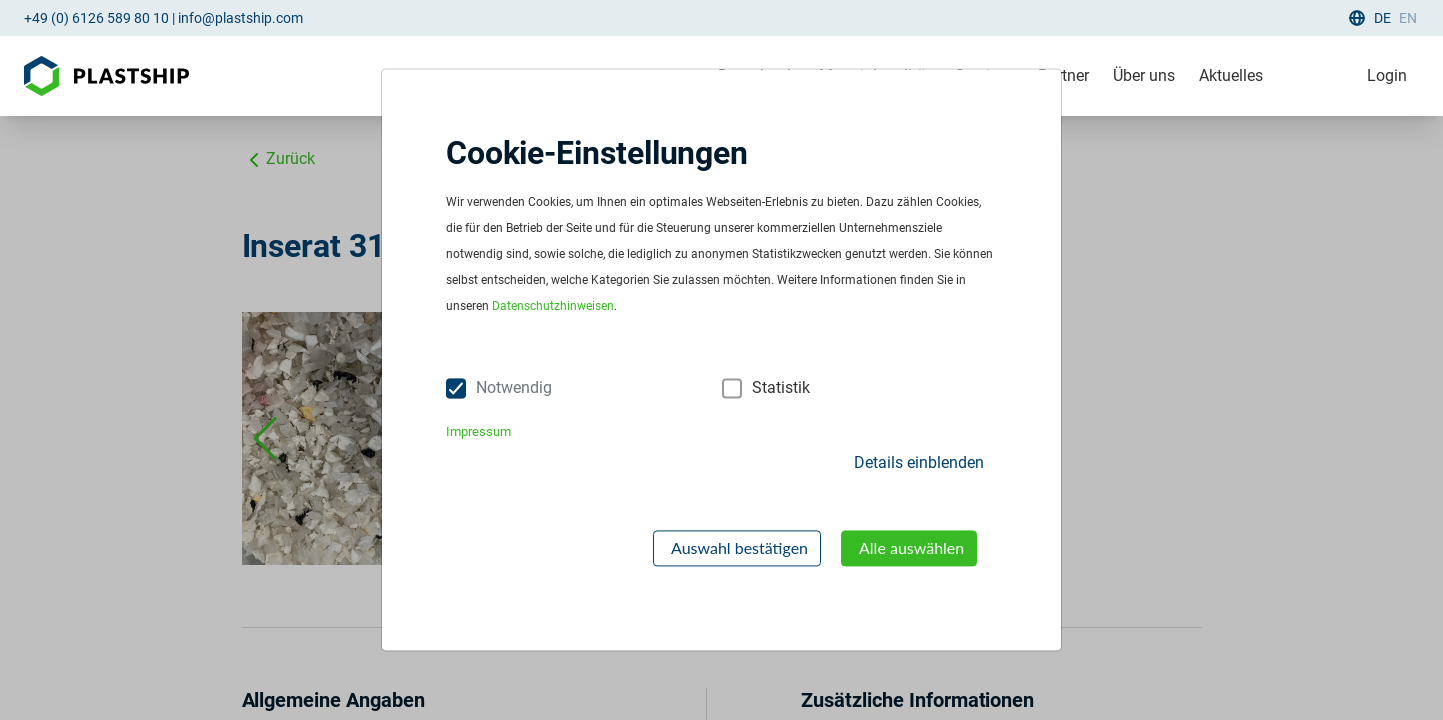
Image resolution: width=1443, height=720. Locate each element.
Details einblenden (919, 462)
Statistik (781, 388)
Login (1387, 75)
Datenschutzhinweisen (553, 307)
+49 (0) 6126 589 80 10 (96, 18)
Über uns (1144, 75)
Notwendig (514, 388)
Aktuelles (1231, 75)
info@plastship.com (240, 18)
